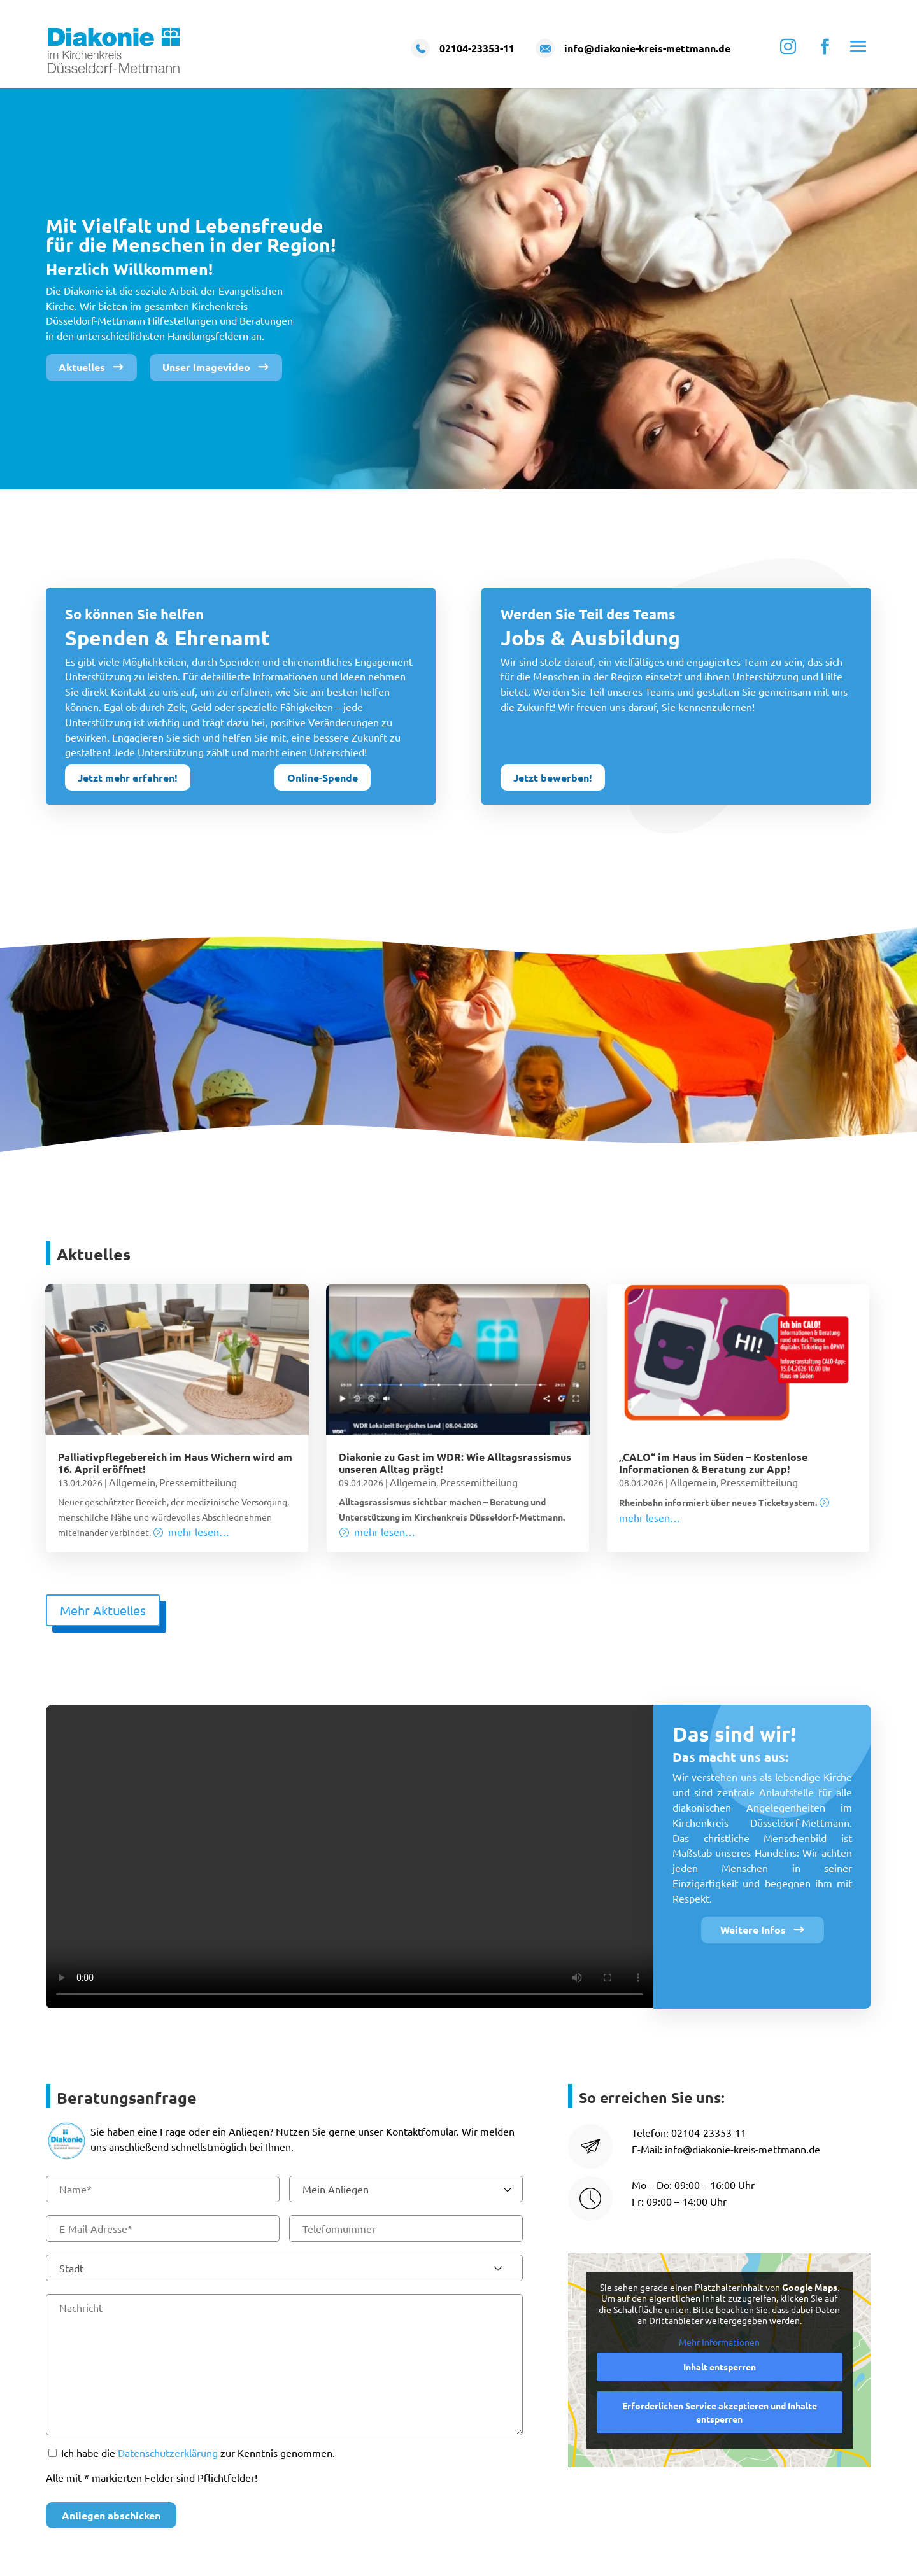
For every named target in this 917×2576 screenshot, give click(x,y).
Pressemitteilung (198, 1481)
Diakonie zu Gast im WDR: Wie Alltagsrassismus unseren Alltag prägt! (455, 1462)
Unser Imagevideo (206, 367)
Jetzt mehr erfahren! (128, 777)
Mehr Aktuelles (103, 1610)
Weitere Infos (753, 1929)
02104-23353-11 (708, 2132)
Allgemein (132, 1481)
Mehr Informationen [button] (719, 2342)
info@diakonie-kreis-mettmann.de (742, 2149)
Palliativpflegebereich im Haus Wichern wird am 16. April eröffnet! (175, 1462)
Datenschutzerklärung (168, 2452)
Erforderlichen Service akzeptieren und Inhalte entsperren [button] (719, 2412)
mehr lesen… (198, 1531)
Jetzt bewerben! (552, 777)
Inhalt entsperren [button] (719, 2366)
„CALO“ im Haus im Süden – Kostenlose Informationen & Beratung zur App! (713, 1462)
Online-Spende (322, 777)
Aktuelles (82, 367)
